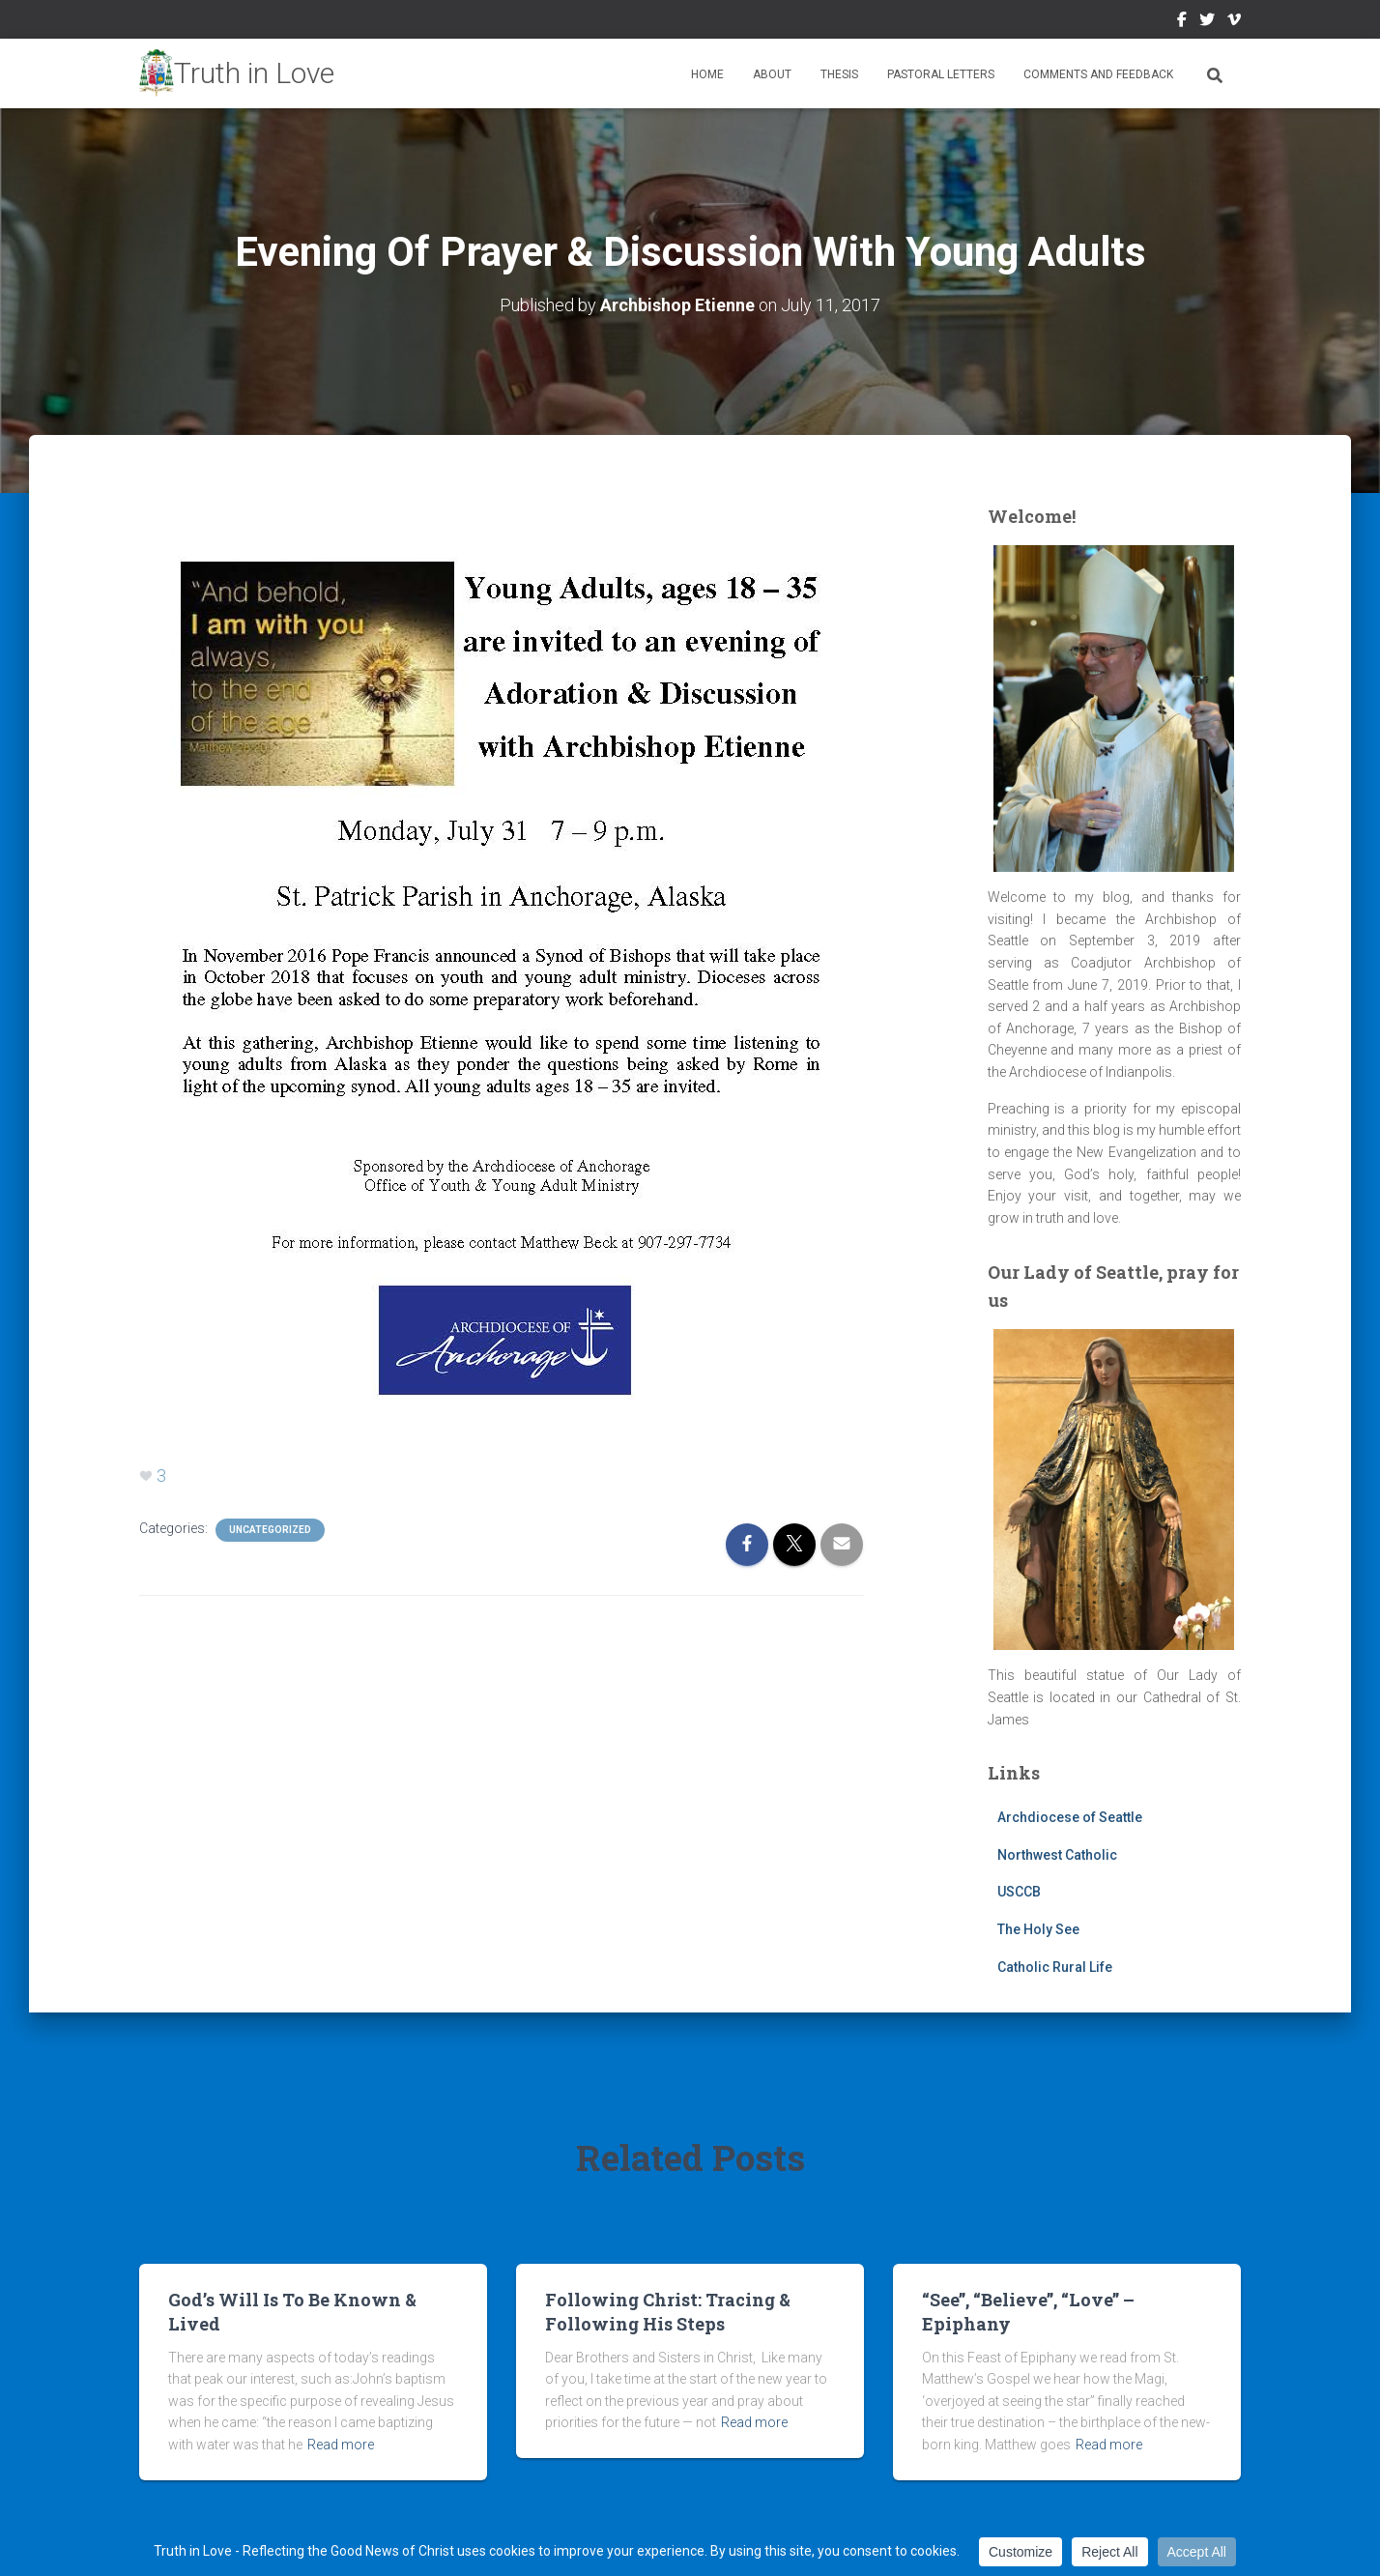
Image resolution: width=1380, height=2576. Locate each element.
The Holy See (1038, 1929)
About (772, 74)
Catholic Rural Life (1054, 1967)
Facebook (1182, 22)
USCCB (1019, 1891)
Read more (340, 2444)
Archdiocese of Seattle (1069, 1817)
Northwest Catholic (1057, 1855)
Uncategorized (270, 1529)
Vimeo (1234, 22)
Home (707, 74)
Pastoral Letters (940, 74)
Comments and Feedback (1098, 74)
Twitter (1207, 22)
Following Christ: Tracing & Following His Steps (668, 2311)
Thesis (839, 74)
